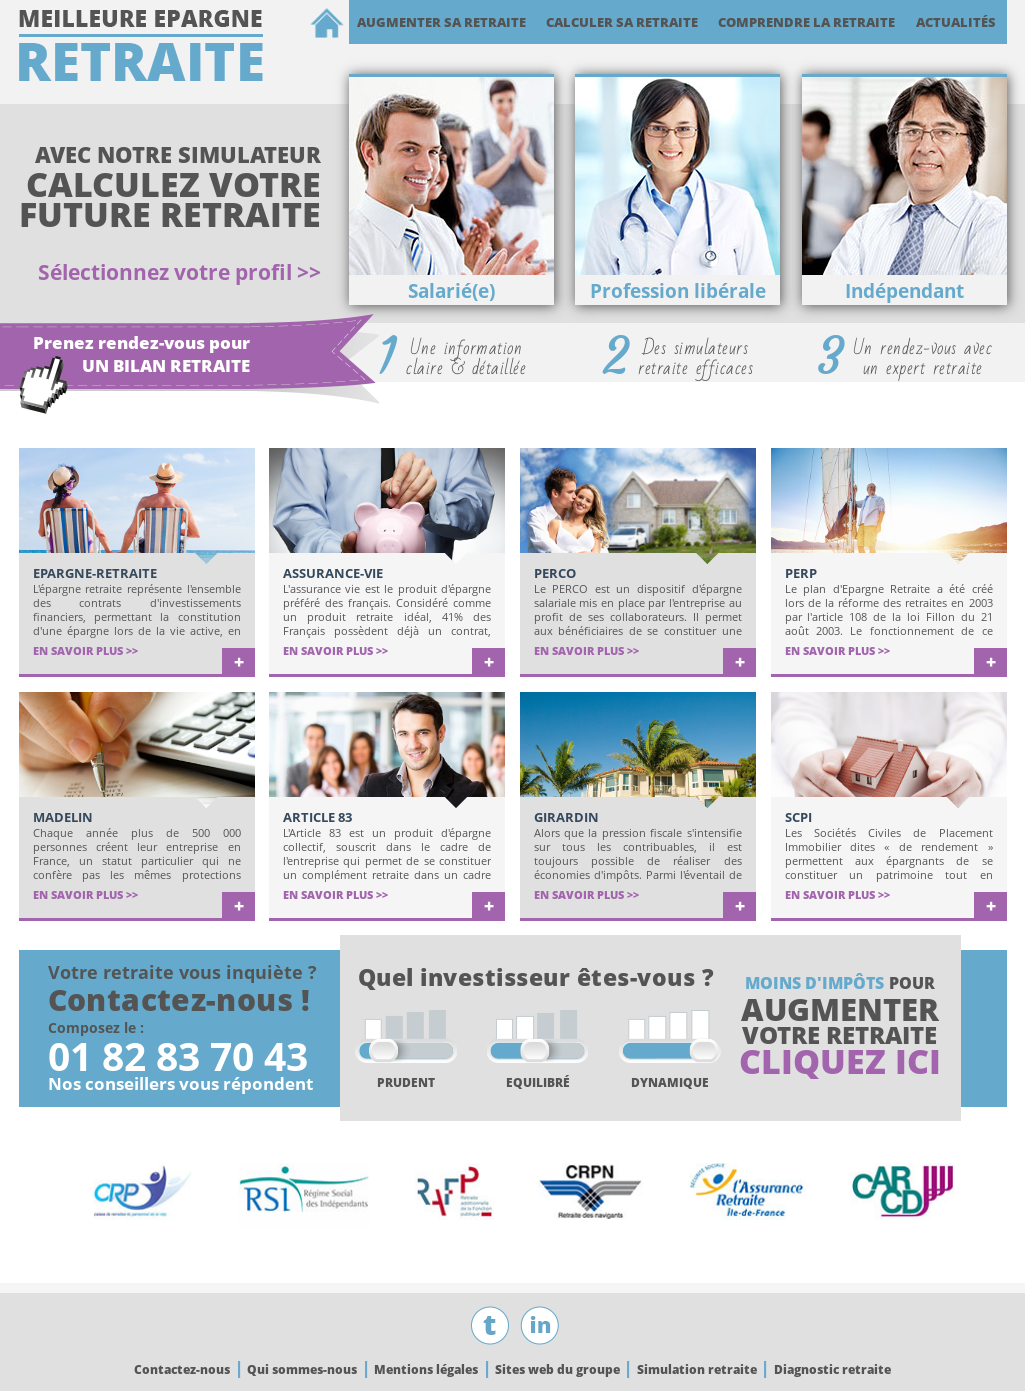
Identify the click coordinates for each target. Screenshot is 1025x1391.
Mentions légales (426, 1369)
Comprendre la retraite (806, 22)
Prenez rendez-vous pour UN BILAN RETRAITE (141, 354)
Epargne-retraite (95, 573)
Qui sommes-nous (302, 1369)
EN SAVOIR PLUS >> (85, 650)
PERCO (555, 573)
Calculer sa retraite (622, 22)
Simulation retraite (697, 1369)
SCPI (798, 817)
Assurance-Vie (333, 573)
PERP (801, 573)
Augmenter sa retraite (441, 22)
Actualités (956, 22)
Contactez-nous (182, 1369)
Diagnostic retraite (832, 1369)
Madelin (63, 817)
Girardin (566, 817)
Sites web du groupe (557, 1369)
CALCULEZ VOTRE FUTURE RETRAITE (170, 199)
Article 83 (317, 817)
